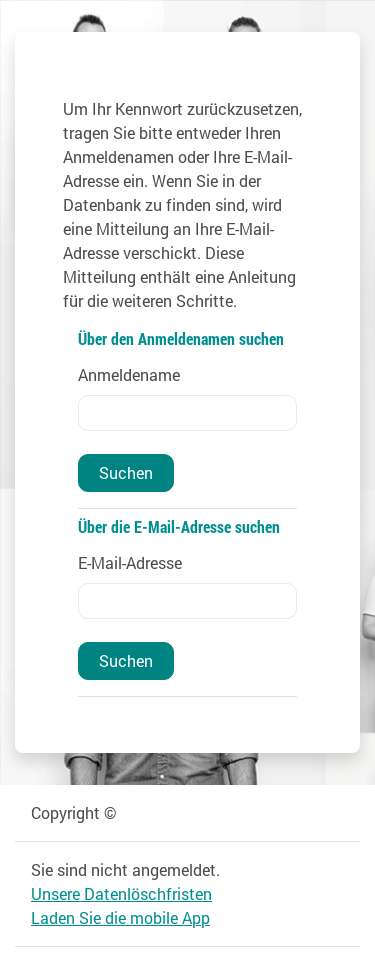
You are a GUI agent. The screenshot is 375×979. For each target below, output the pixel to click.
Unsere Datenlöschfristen (121, 893)
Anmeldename (129, 374)
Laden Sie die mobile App (120, 917)
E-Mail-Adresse (130, 562)
